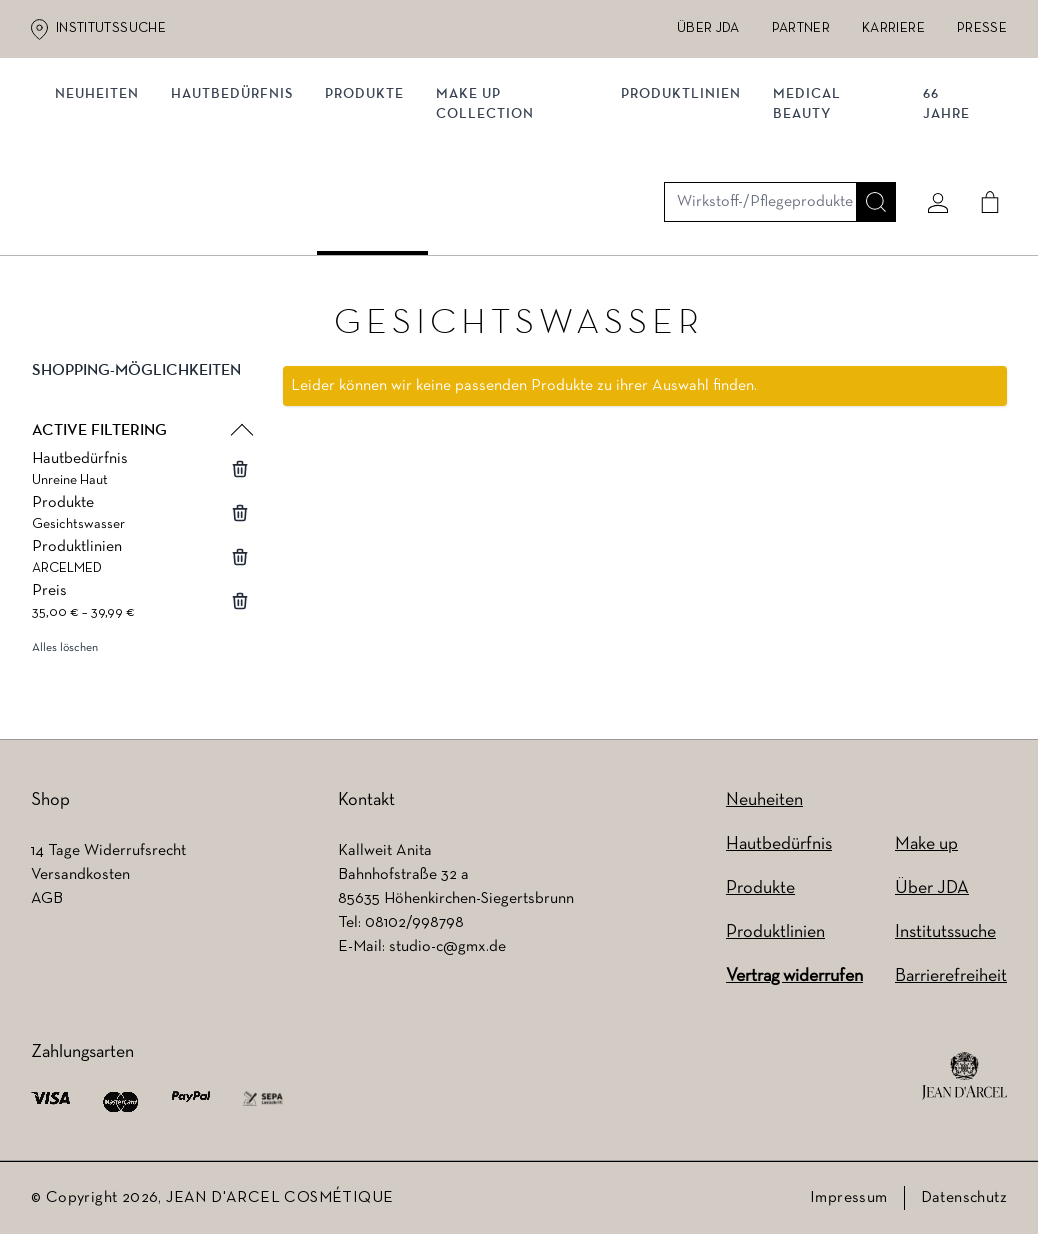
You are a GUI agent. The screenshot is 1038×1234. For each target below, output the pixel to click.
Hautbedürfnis (240, 207)
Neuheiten (764, 800)
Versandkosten (80, 875)
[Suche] (868, 127)
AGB (47, 899)
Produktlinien (682, 207)
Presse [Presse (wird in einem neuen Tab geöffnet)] (982, 28)
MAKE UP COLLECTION (493, 217)
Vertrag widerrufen (794, 976)
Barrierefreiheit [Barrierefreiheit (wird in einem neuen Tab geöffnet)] (951, 976)
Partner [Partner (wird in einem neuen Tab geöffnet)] (801, 28)
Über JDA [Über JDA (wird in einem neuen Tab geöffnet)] (708, 28)
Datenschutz (964, 1198)
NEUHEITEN (105, 207)
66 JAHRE (942, 217)
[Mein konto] (930, 127)
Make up (926, 844)
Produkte (372, 207)
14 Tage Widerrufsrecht (108, 851)
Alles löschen (65, 655)
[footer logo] (964, 1076)
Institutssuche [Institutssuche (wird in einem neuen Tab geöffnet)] (111, 28)
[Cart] (982, 127)
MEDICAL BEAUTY (808, 217)
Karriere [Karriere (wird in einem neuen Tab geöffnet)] (893, 28)
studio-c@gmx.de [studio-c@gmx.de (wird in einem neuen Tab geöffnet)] (447, 947)
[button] (141, 394)
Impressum (849, 1198)
